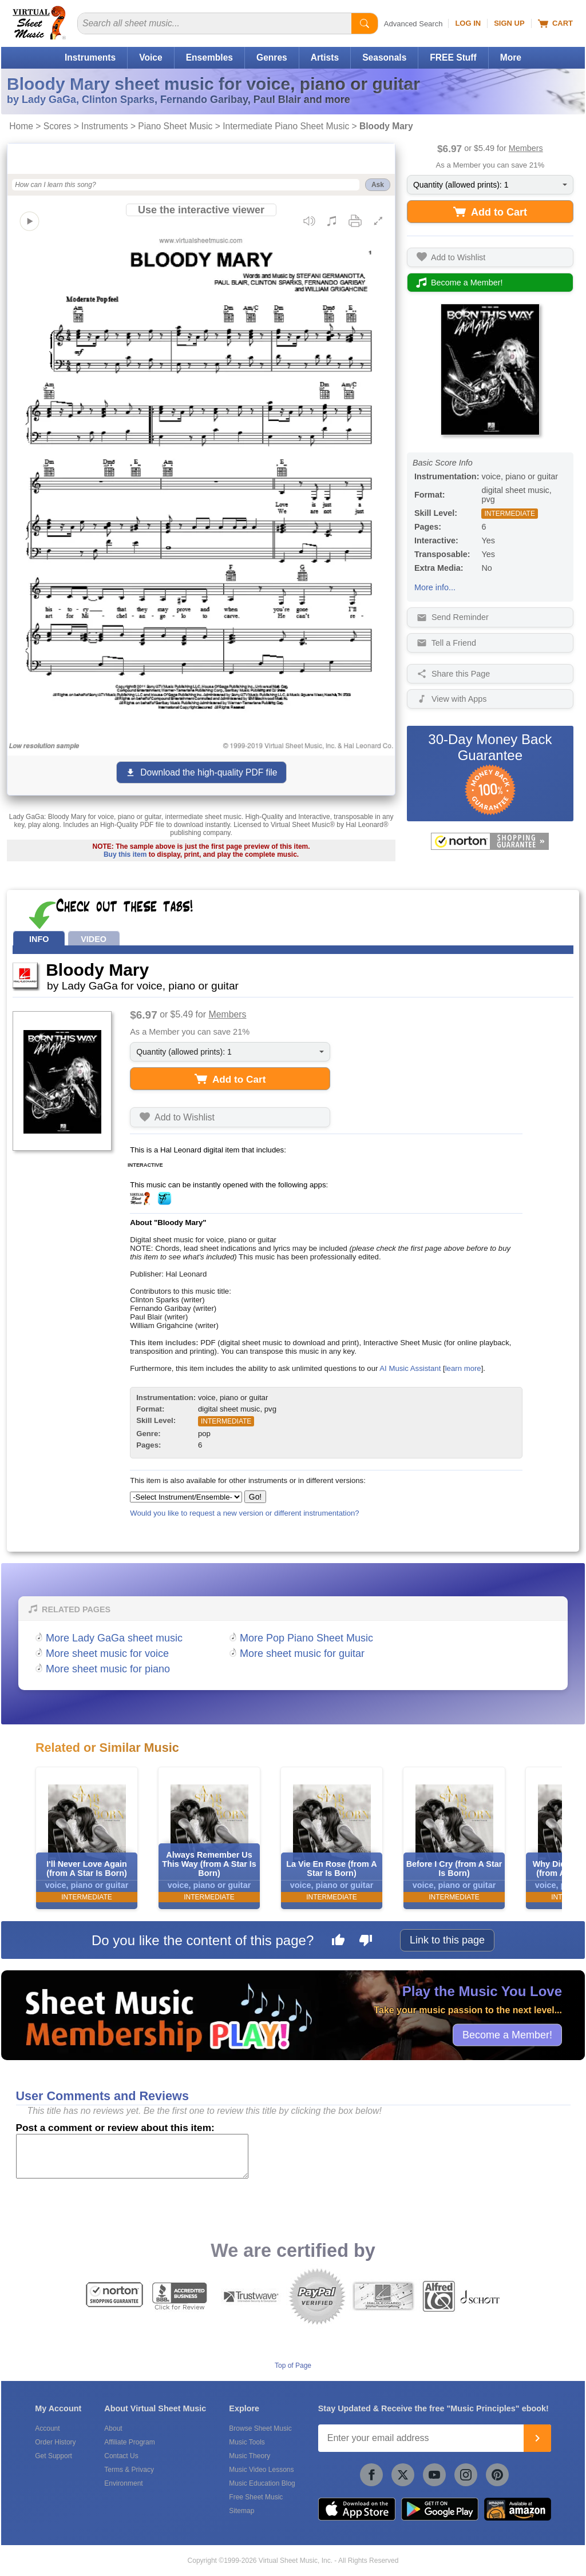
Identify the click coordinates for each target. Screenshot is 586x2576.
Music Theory (249, 2456)
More (510, 57)
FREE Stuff (453, 57)
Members (526, 148)
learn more (463, 1368)
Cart (555, 23)
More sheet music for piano (108, 1669)
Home (21, 126)
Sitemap (241, 2511)
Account (47, 2428)
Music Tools (246, 2442)
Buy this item (125, 854)
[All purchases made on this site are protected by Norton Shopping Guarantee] (490, 841)
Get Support (53, 2456)
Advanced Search (413, 23)
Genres (271, 57)
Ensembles (209, 57)
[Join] (537, 2438)
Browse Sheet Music (260, 2428)
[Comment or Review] (132, 2156)
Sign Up (509, 23)
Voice (150, 57)
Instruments (90, 57)
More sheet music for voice (107, 1653)
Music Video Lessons (261, 2470)
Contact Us (121, 2456)
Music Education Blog (262, 2483)
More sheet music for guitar (302, 1653)
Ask (377, 185)
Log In (468, 23)
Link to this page (447, 1940)
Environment (123, 2483)
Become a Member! (507, 2034)
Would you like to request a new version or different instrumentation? (244, 1513)
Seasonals (384, 57)
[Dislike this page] (365, 1942)
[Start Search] (364, 23)
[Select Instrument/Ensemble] (186, 1497)
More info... (435, 587)
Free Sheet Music (256, 2497)
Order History (55, 2442)
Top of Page (293, 2366)
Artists (325, 57)
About (113, 2428)
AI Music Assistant (410, 1368)
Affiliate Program (129, 2442)
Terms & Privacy (129, 2470)
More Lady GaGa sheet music (114, 1638)
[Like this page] (338, 1942)
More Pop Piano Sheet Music (306, 1638)
